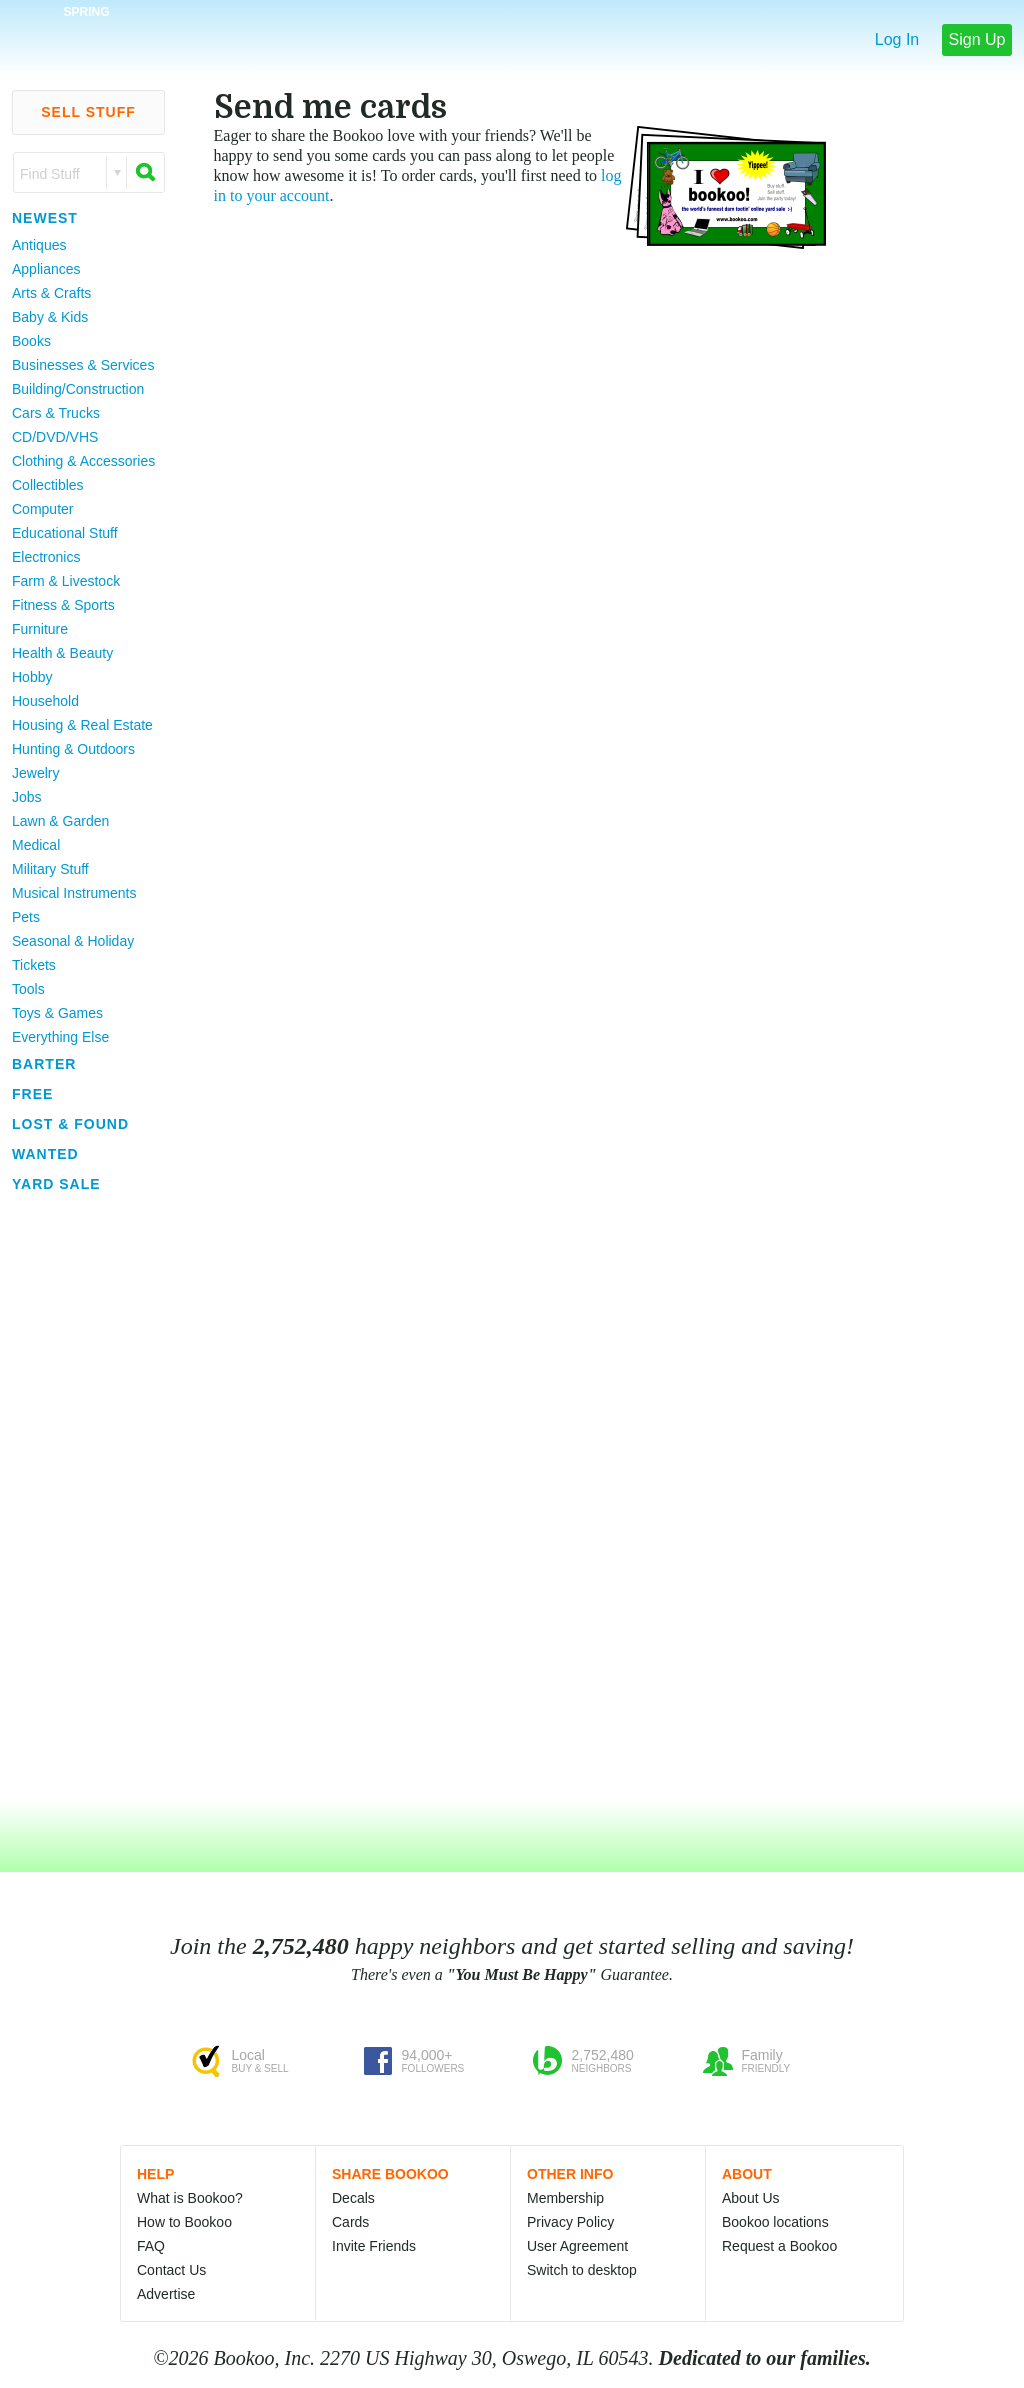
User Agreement (577, 2246)
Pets (26, 917)
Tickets (34, 965)
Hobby (32, 677)
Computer (42, 509)
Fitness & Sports (63, 605)
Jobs (27, 797)
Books (31, 341)
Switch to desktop (582, 2270)
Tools (28, 989)
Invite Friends (374, 2246)
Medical (36, 845)
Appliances (46, 269)
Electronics (46, 557)
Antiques (39, 245)
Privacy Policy (570, 2222)
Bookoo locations (775, 2222)
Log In (897, 39)
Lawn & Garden (60, 821)
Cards (350, 2222)
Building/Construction (78, 389)
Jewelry (35, 773)
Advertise (166, 2294)
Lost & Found (70, 1124)
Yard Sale (56, 1184)
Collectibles (48, 485)
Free (32, 1094)
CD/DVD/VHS (55, 437)
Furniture (40, 629)
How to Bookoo (184, 2222)
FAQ (151, 2246)
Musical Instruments (74, 893)
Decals (353, 2198)
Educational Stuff (65, 533)
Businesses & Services (83, 365)
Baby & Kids (50, 317)
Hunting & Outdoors (73, 749)
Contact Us (171, 2270)
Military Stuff (50, 869)
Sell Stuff (88, 112)
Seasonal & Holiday (73, 941)
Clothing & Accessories (83, 461)
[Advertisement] (80, 1499)
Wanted (45, 1154)
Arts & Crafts (51, 293)
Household (45, 701)
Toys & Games (57, 1013)
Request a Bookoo (779, 2246)
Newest (45, 218)
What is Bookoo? (190, 2198)
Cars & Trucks (56, 413)
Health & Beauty (62, 653)
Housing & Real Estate (82, 725)
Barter (44, 1064)
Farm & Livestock (66, 581)
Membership (565, 2198)
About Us (751, 2198)
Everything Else (60, 1037)
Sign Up (977, 39)
